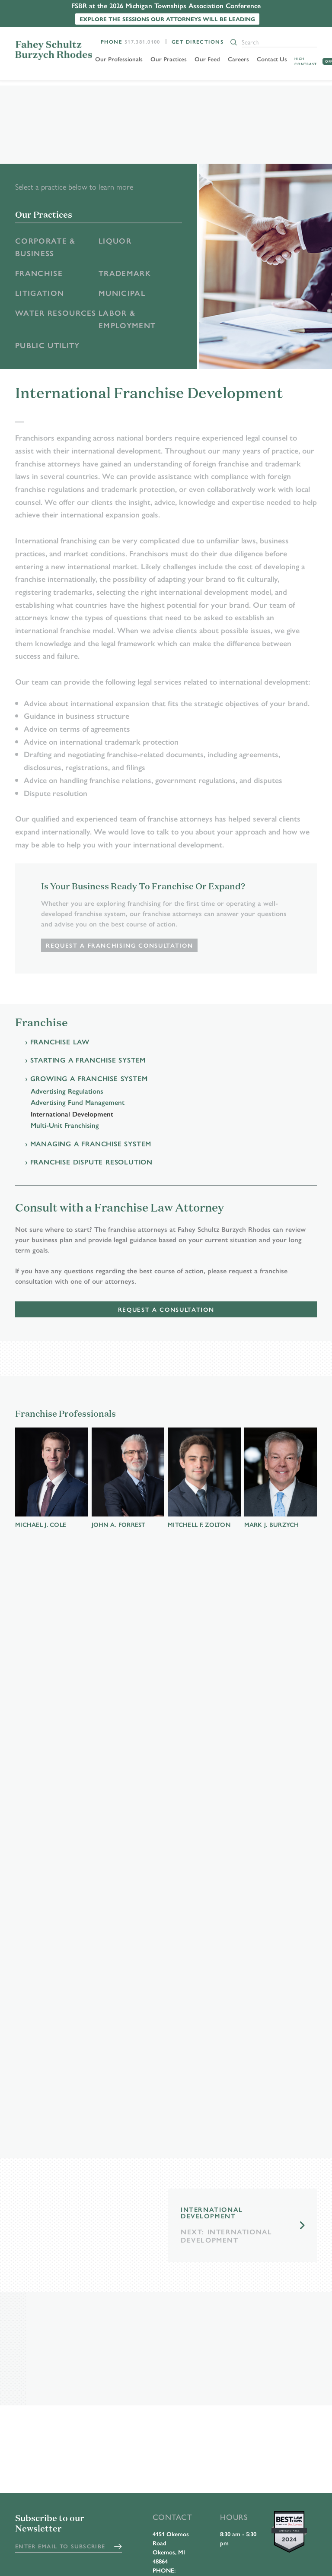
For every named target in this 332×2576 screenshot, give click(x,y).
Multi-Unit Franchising (65, 1127)
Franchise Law (59, 1044)
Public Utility (49, 347)
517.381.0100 (142, 41)
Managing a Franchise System (91, 1146)
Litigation (40, 294)
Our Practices (170, 58)
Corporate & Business (46, 247)
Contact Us (274, 58)
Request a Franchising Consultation (121, 947)
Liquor (116, 240)
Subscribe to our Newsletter (49, 2524)
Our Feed (209, 58)
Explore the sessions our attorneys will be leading (167, 19)
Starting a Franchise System (88, 1062)
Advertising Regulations (67, 1093)
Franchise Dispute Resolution (91, 1164)
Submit (118, 2547)
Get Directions (197, 41)
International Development (72, 1116)
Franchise (39, 274)
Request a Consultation (166, 1311)
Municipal (123, 294)
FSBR (54, 50)
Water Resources (40, 321)
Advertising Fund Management (77, 1105)
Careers (240, 58)
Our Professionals (120, 58)
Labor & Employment (128, 321)
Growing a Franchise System (89, 1080)
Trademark (126, 274)
